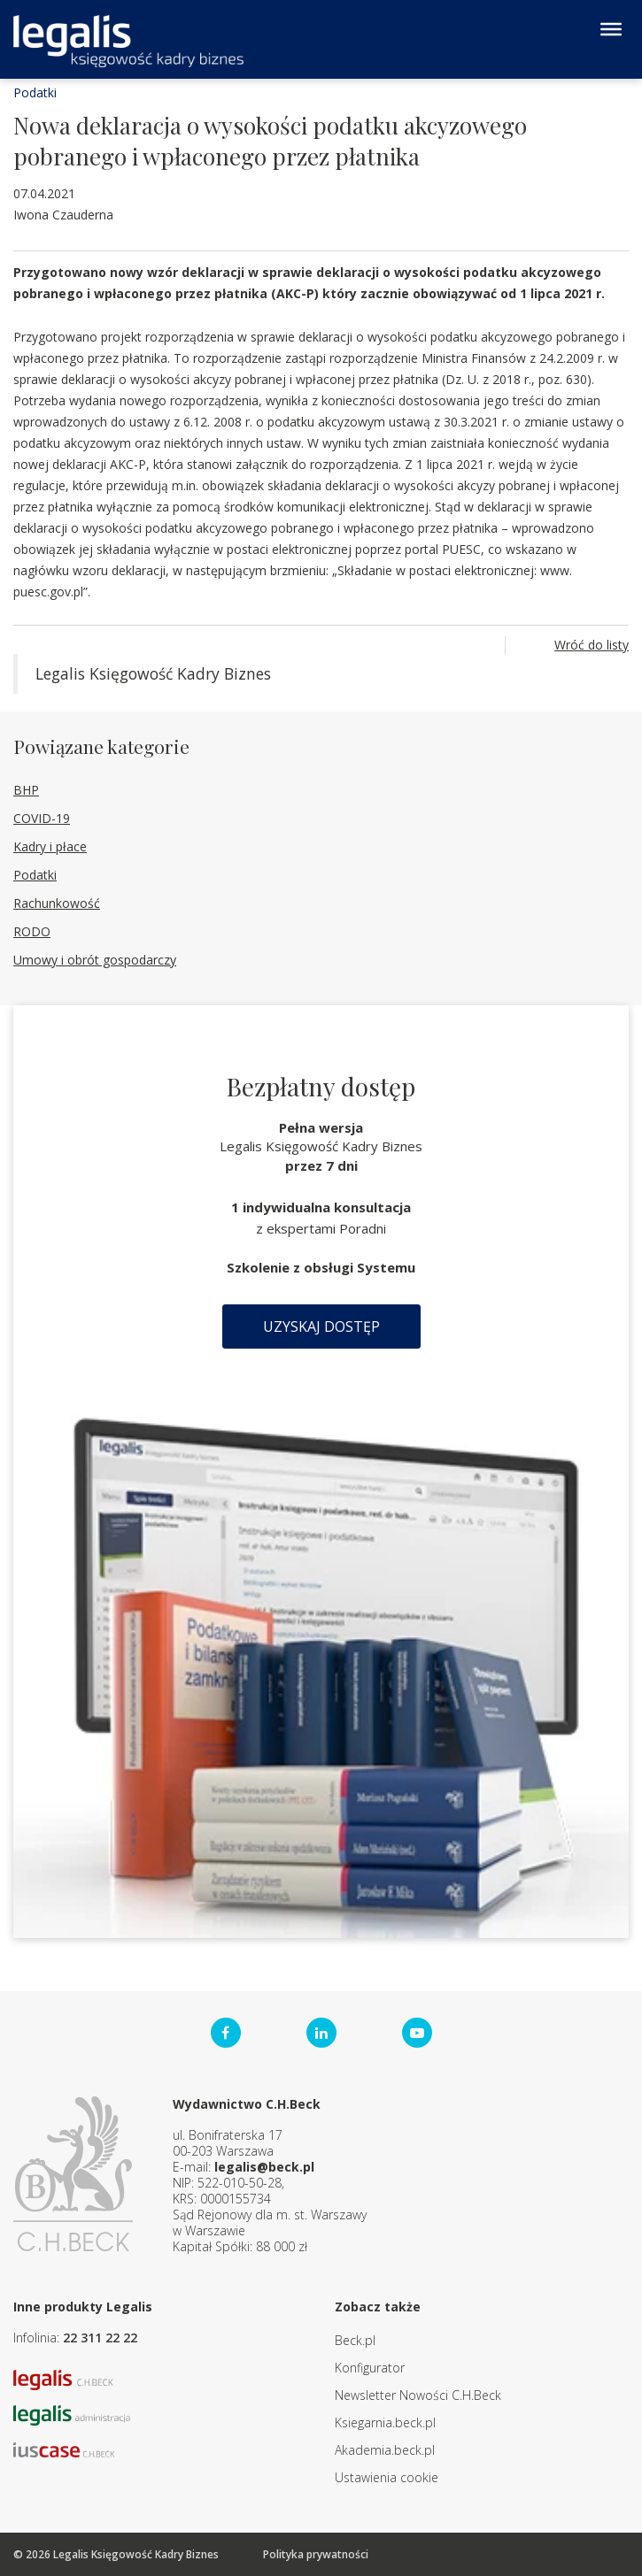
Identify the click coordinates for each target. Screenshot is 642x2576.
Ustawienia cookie (386, 2477)
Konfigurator (370, 2367)
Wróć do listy (591, 644)
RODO (31, 931)
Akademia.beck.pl (385, 2449)
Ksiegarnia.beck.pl (385, 2422)
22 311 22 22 (100, 2337)
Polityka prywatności (315, 2554)
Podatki (35, 92)
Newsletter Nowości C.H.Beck (418, 2395)
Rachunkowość (56, 903)
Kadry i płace (50, 846)
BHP (26, 789)
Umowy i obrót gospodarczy (94, 959)
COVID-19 (41, 818)
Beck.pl (355, 2340)
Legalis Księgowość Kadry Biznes (153, 673)
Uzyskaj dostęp (321, 1326)
